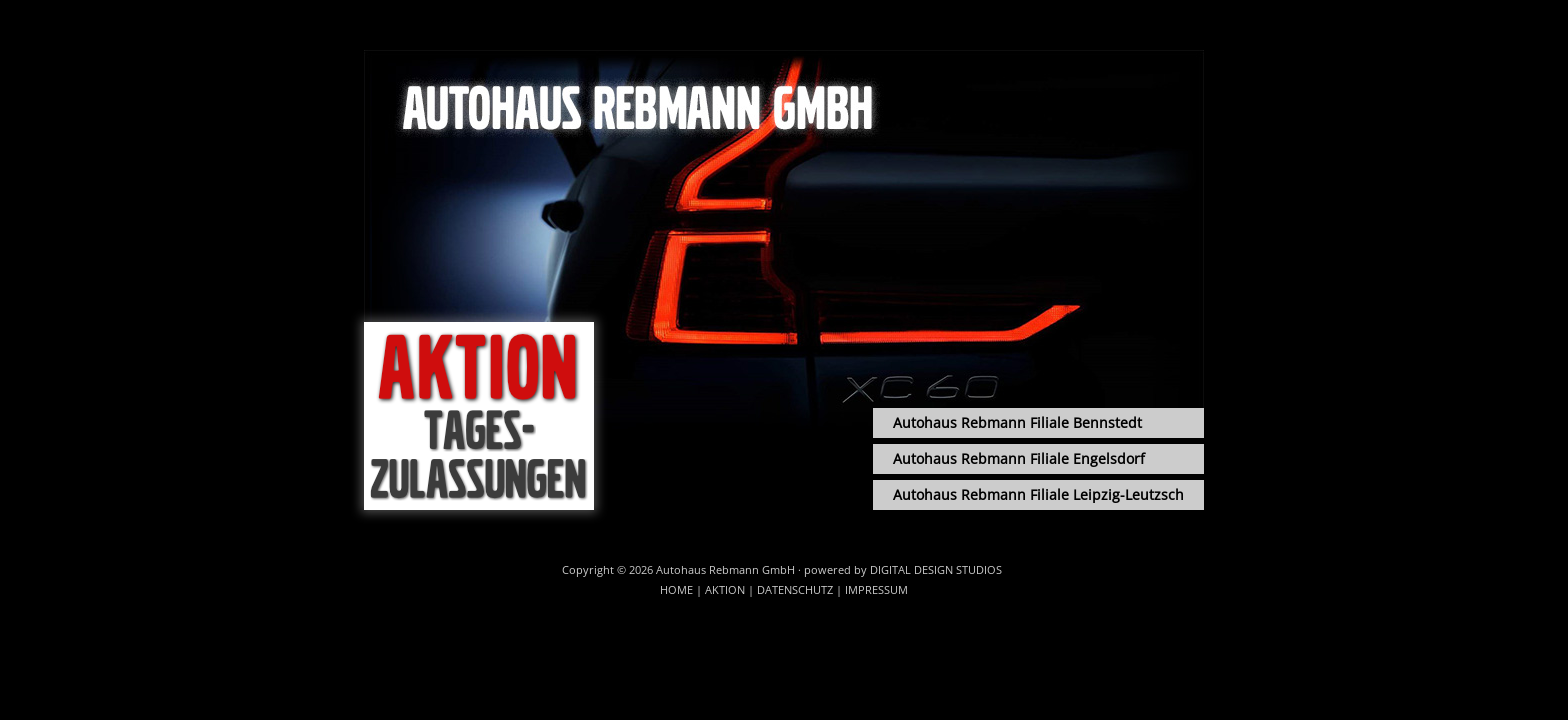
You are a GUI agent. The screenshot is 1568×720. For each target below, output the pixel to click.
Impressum (876, 589)
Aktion (725, 589)
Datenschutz (795, 589)
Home (676, 589)
